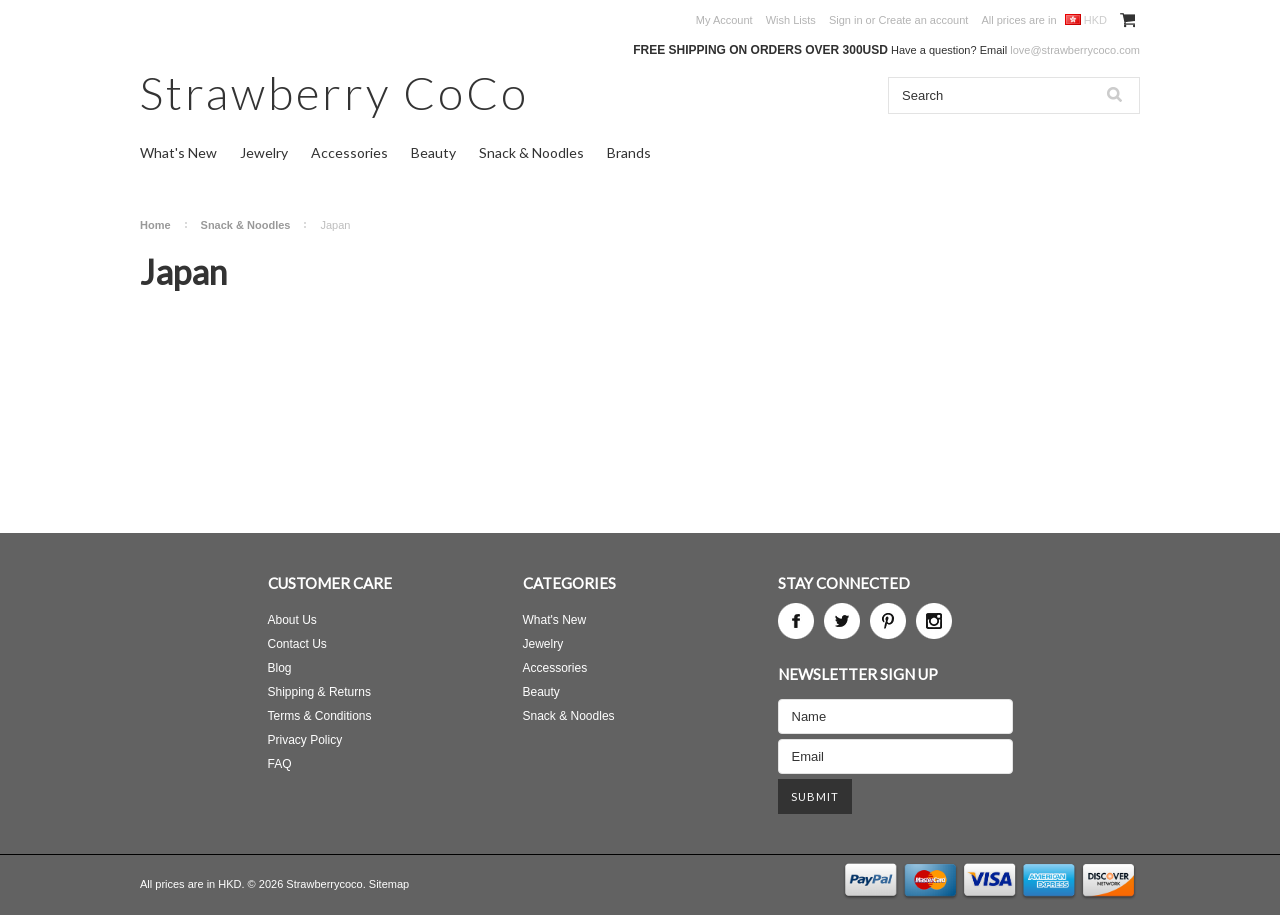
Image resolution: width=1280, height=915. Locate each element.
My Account (724, 20)
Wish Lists (791, 20)
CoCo (334, 92)
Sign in (846, 20)
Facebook (796, 621)
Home (155, 225)
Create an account (923, 20)
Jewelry (264, 152)
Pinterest (888, 621)
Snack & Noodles (531, 152)
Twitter (842, 621)
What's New (178, 152)
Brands (629, 152)
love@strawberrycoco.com (1075, 50)
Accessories (349, 152)
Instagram (934, 621)
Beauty (433, 152)
